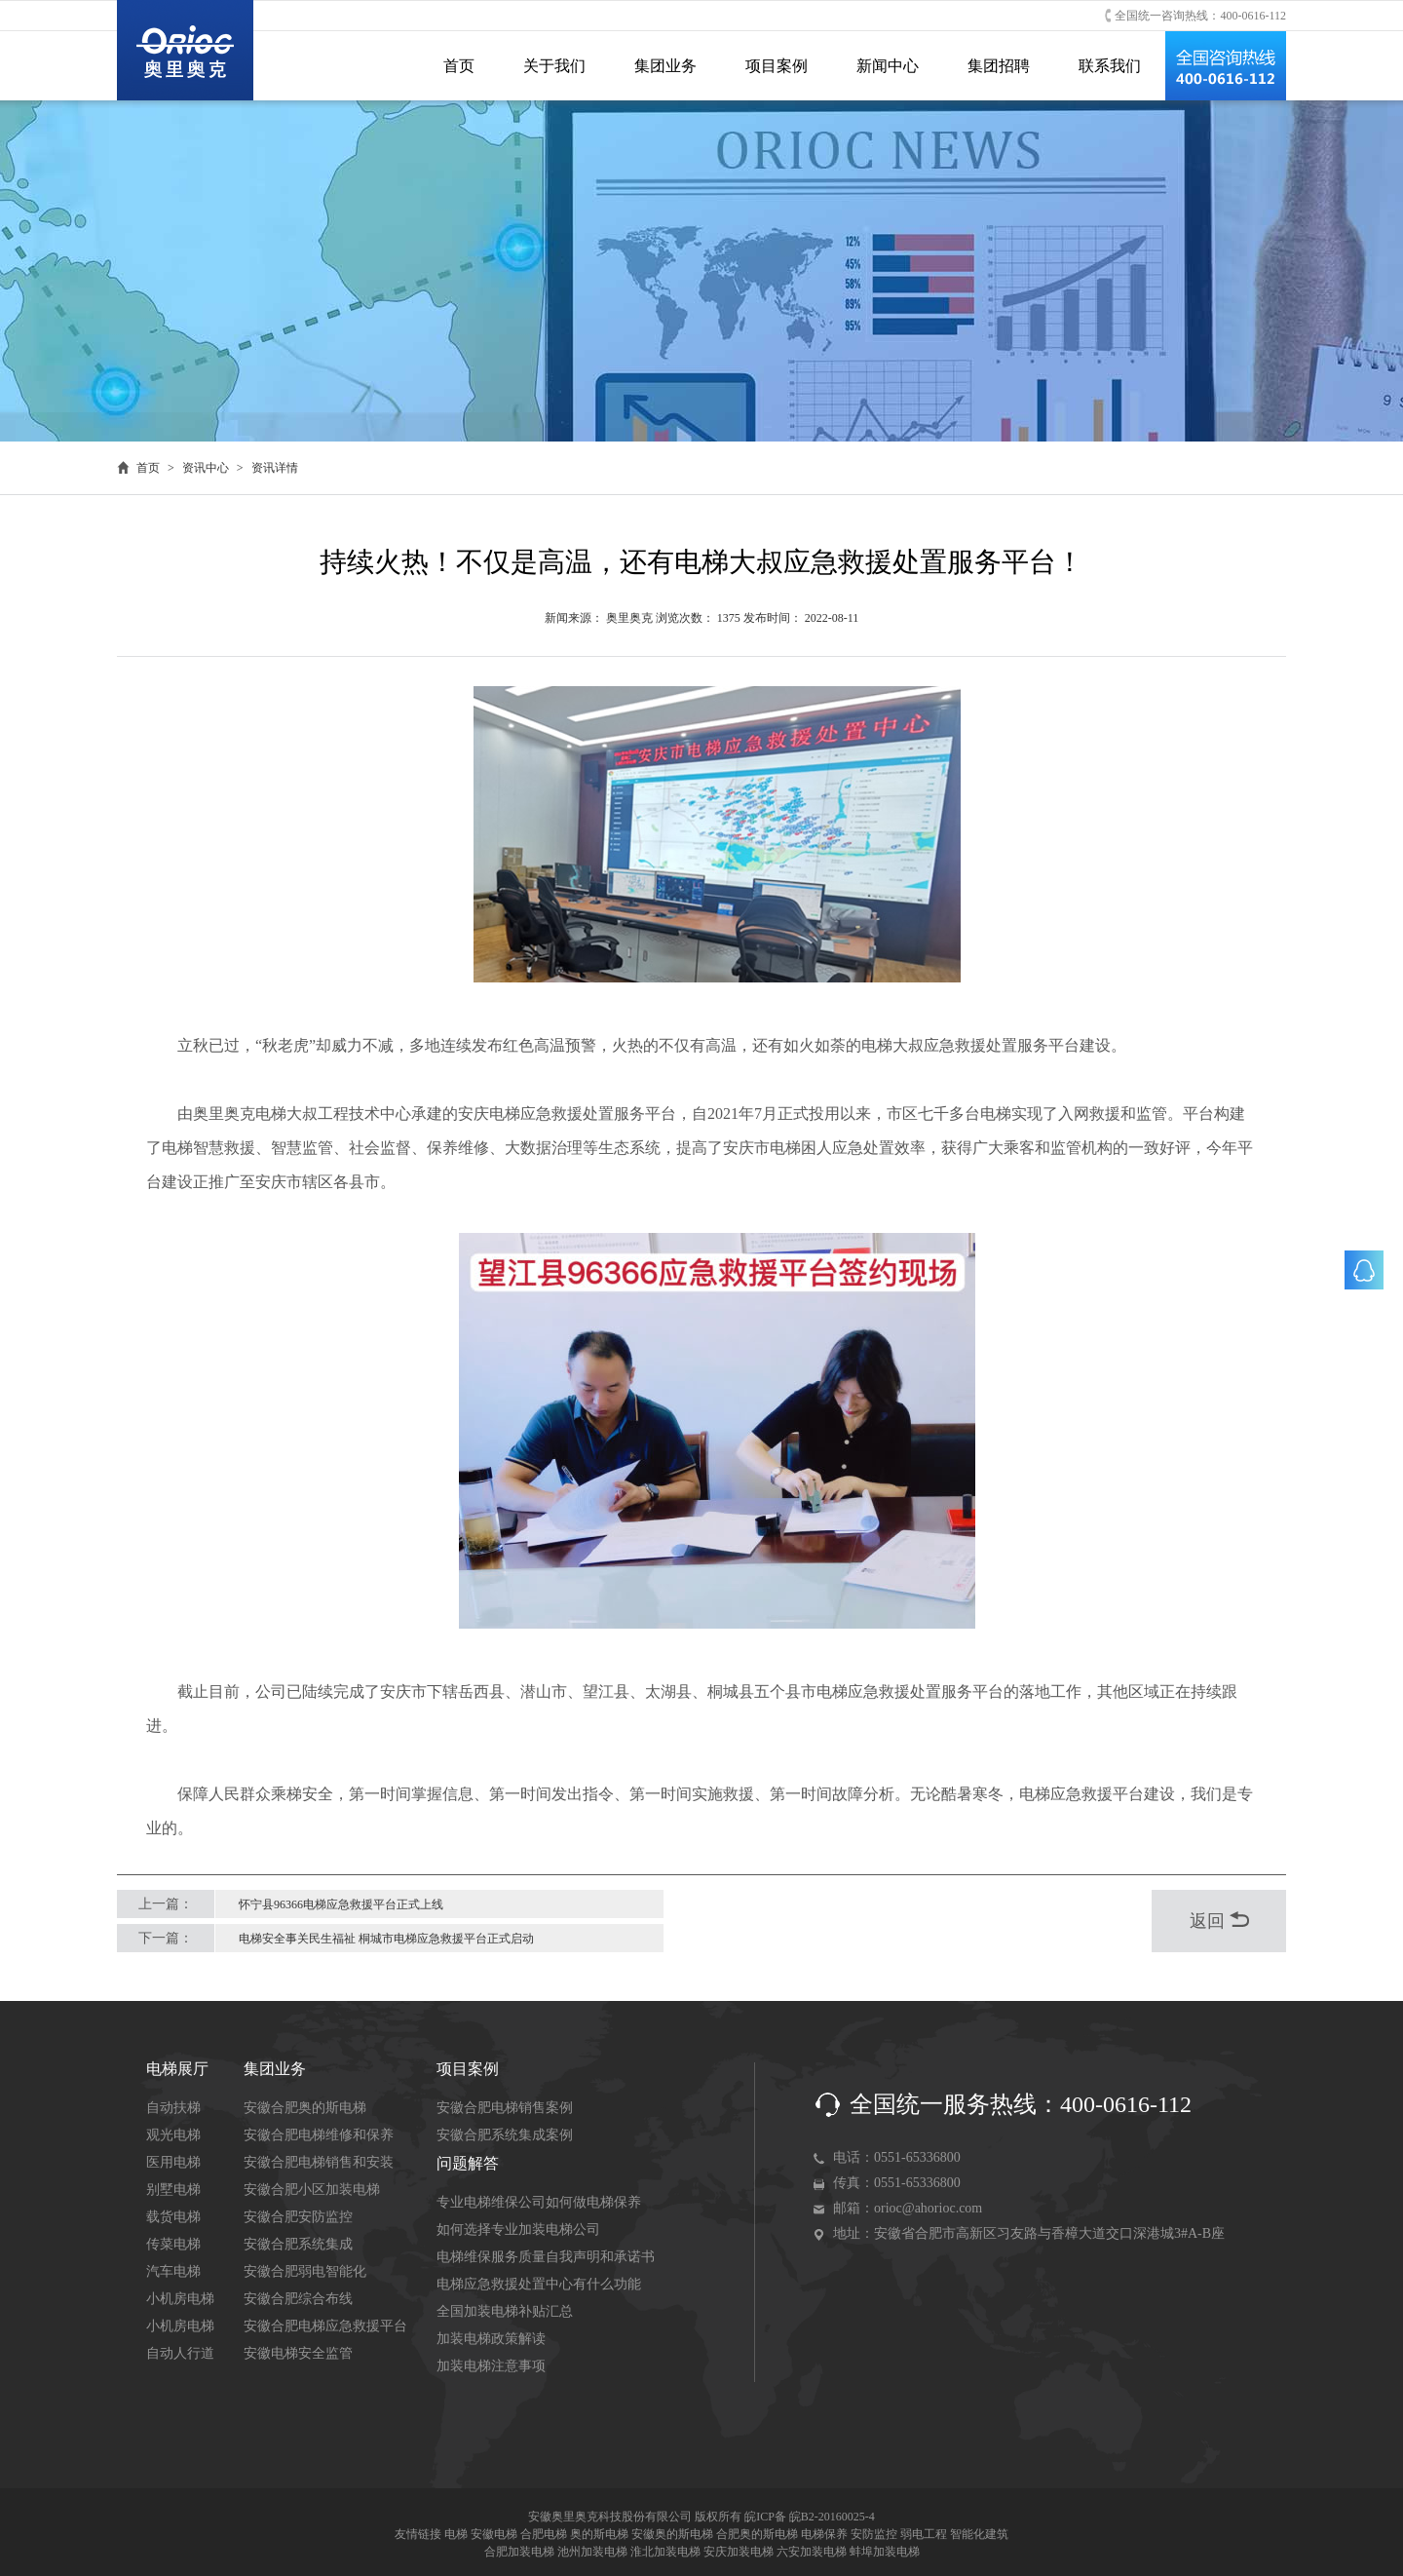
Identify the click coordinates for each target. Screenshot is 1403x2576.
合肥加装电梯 (519, 2551)
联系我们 (1110, 66)
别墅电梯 (173, 2189)
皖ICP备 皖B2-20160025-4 (809, 2516)
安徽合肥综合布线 (298, 2298)
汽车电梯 (173, 2271)
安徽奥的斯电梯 (672, 2534)
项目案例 (776, 66)
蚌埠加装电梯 (885, 2551)
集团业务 (665, 66)
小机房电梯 (180, 2298)
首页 (458, 66)
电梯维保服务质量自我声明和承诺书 (545, 2256)
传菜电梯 (173, 2244)
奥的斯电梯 (599, 2534)
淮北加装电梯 (665, 2551)
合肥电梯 (543, 2534)
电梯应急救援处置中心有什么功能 (538, 2284)
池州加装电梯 (592, 2551)
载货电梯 (173, 2217)
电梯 (456, 2534)
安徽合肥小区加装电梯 (312, 2189)
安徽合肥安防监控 (298, 2217)
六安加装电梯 (812, 2551)
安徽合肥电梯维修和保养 (319, 2135)
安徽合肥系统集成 (298, 2244)
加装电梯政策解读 (491, 2338)
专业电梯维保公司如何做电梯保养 (538, 2202)
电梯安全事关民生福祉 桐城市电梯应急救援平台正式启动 (386, 1938)
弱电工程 (923, 2534)
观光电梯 (173, 2135)
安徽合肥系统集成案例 (504, 2135)
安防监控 (874, 2534)
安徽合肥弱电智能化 (305, 2271)
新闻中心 (887, 66)
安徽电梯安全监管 (298, 2353)
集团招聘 (998, 66)
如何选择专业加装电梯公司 (518, 2229)
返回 (1219, 1921)
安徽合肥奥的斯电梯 (305, 2107)
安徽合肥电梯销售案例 (504, 2107)
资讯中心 (205, 468)
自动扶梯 (173, 2107)
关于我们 (554, 66)
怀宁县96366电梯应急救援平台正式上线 (341, 1904)
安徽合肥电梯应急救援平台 (325, 2326)
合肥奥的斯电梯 (757, 2534)
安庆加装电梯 (738, 2551)
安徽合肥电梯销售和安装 (319, 2162)
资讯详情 (274, 468)
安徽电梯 (494, 2534)
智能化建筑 (979, 2534)
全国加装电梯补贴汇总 (504, 2311)
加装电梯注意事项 (491, 2366)
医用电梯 (173, 2162)
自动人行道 (180, 2353)
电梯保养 (824, 2534)
